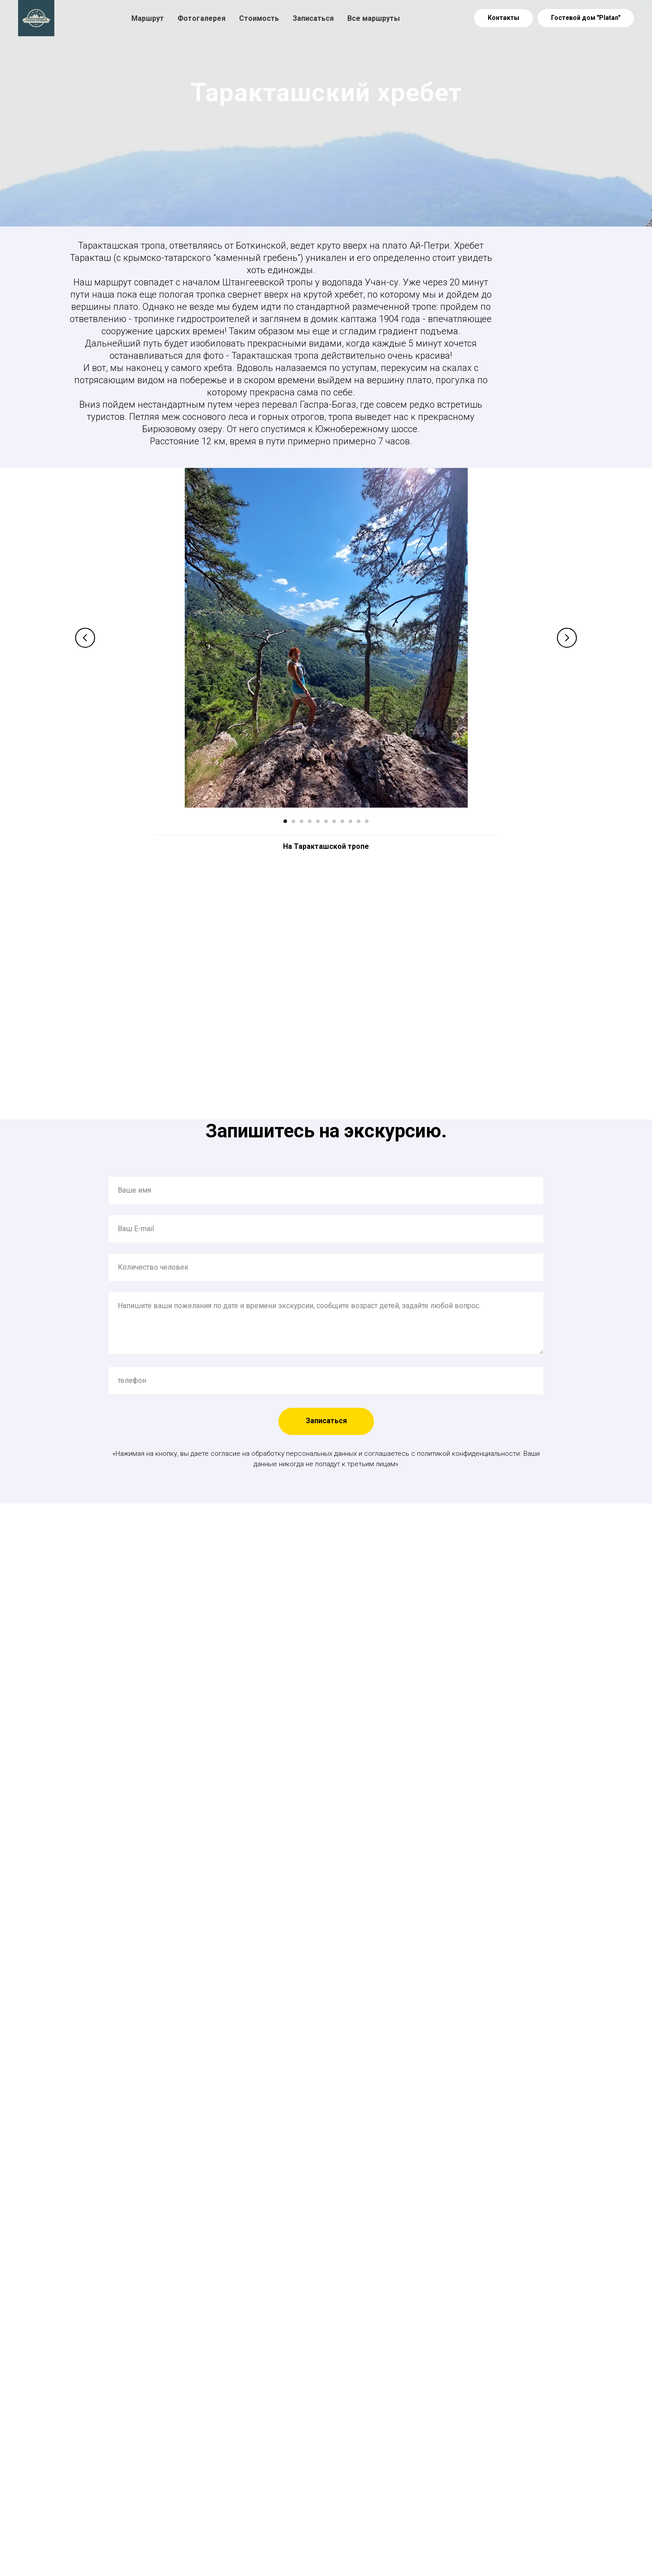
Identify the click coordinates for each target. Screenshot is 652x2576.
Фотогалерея (201, 18)
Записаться (313, 18)
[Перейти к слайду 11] (367, 821)
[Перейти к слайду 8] (342, 821)
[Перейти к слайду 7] (334, 821)
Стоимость (259, 18)
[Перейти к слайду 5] (318, 821)
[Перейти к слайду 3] (301, 821)
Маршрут (147, 18)
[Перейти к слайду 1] (285, 821)
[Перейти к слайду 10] (358, 821)
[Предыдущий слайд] (85, 638)
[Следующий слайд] (567, 638)
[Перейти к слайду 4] (310, 821)
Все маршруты (373, 18)
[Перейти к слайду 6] (326, 821)
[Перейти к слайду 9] (350, 821)
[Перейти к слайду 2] (293, 821)
